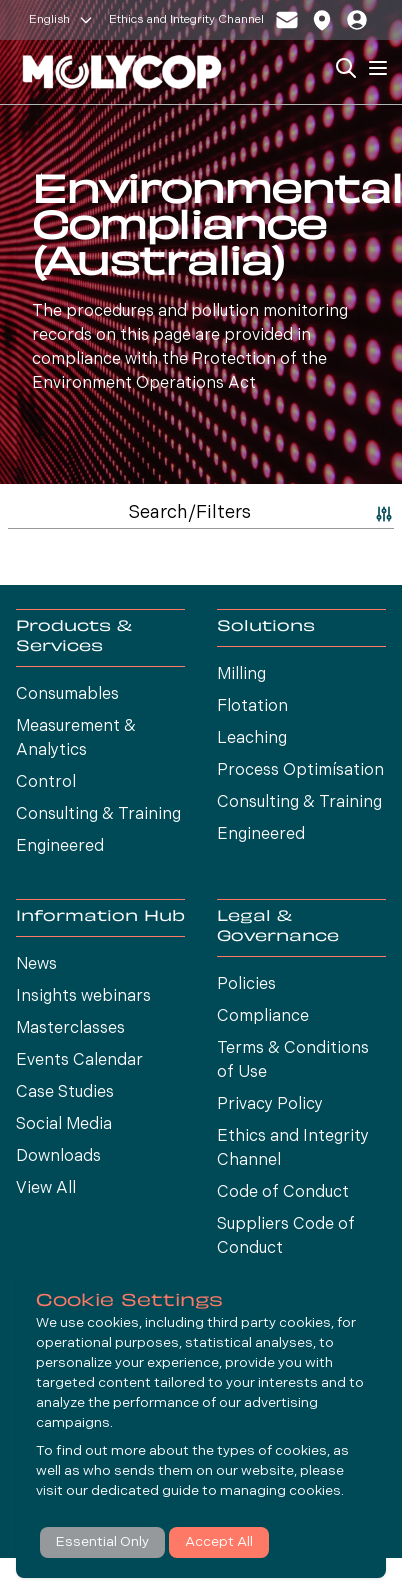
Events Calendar (79, 1061)
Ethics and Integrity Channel (186, 20)
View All (46, 1189)
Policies (246, 985)
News (36, 965)
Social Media (64, 1125)
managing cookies (280, 1491)
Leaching (252, 739)
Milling (241, 675)
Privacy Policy (270, 1105)
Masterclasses (70, 1029)
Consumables (67, 695)
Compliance (263, 1017)
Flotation (252, 707)
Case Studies (65, 1093)
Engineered (60, 847)
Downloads (58, 1157)
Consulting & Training (98, 815)
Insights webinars (83, 997)
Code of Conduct (283, 1193)
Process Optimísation (300, 771)
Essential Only (102, 1542)
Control (46, 783)
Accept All (219, 1542)
